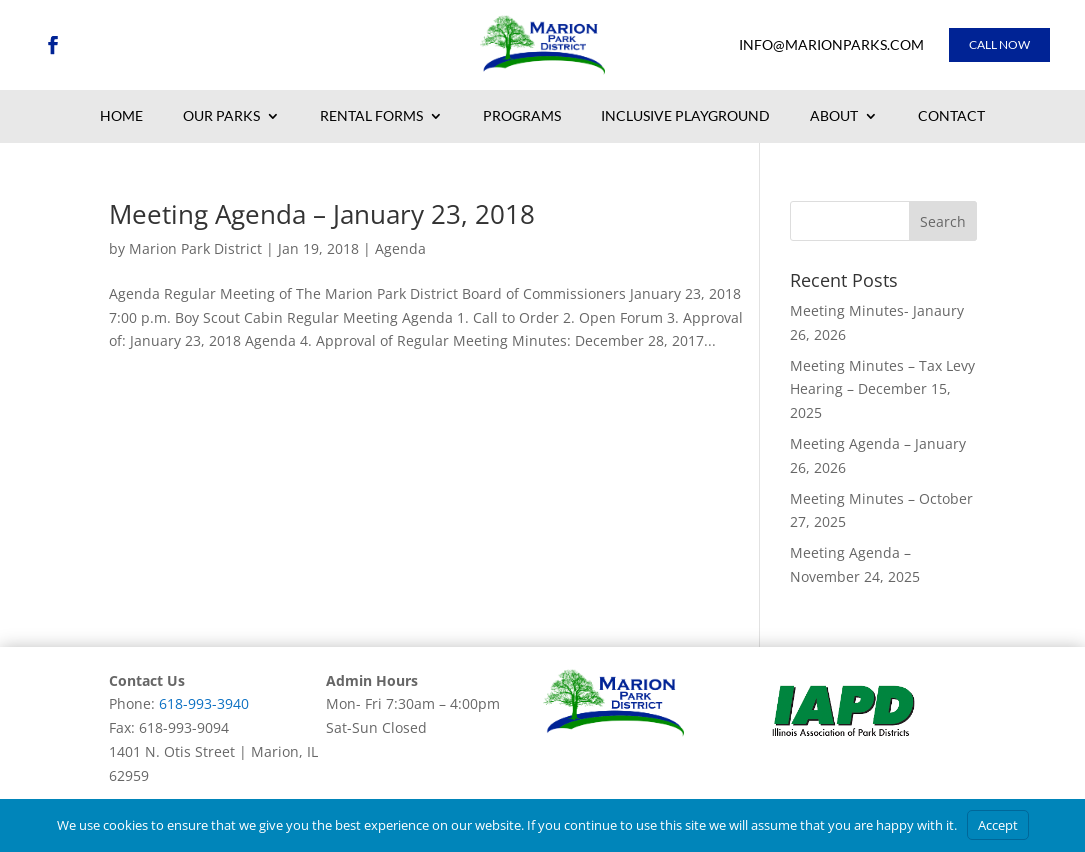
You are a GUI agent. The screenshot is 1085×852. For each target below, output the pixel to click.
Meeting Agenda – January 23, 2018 (322, 214)
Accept (998, 825)
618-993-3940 (204, 703)
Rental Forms (371, 117)
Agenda (400, 248)
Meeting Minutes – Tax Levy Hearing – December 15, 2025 (882, 389)
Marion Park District (195, 248)
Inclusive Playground (685, 117)
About (834, 117)
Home (121, 117)
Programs (522, 117)
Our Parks (221, 117)
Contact (951, 117)
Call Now (999, 44)
